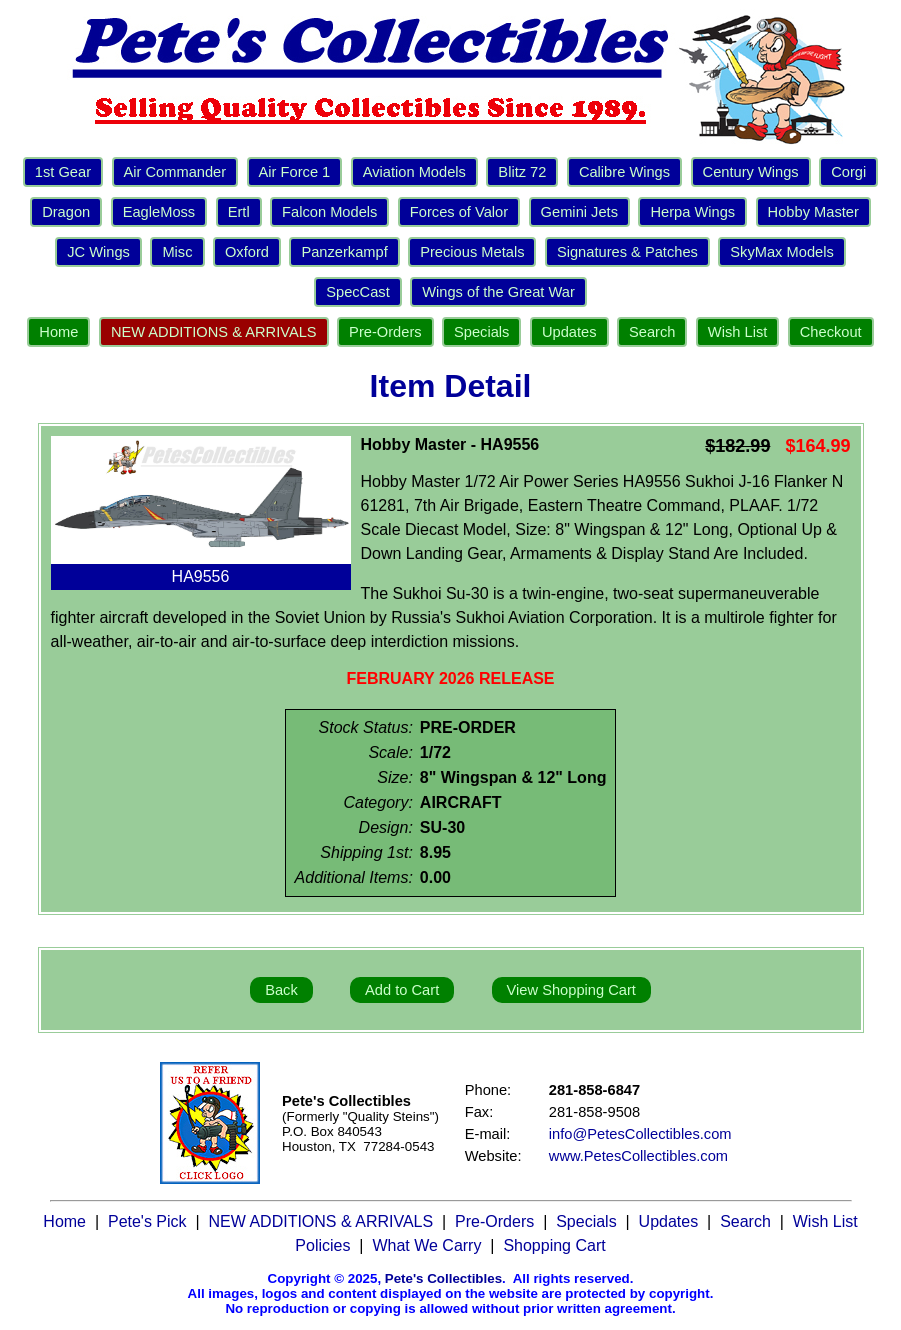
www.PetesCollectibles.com (638, 1156)
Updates (569, 332)
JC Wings (98, 252)
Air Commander (175, 172)
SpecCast (358, 292)
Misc (177, 252)
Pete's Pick (147, 1221)
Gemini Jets (579, 212)
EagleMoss (159, 212)
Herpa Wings (692, 212)
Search (652, 332)
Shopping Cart (554, 1245)
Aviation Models (414, 172)
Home (58, 332)
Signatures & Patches (627, 252)
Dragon (66, 212)
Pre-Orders (385, 332)
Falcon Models (329, 212)
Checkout (831, 332)
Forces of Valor (459, 212)
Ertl (239, 212)
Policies (322, 1245)
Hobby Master (813, 212)
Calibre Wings (624, 172)
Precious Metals (472, 252)
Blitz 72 (522, 172)
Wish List (737, 332)
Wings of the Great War (498, 292)
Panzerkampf (344, 252)
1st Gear (63, 172)
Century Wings (751, 172)
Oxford (247, 252)
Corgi (848, 172)
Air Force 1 (295, 172)
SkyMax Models (781, 252)
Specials (481, 332)
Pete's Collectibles (443, 1278)
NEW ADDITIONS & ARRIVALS (214, 332)
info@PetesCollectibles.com (640, 1134)
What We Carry (426, 1245)
